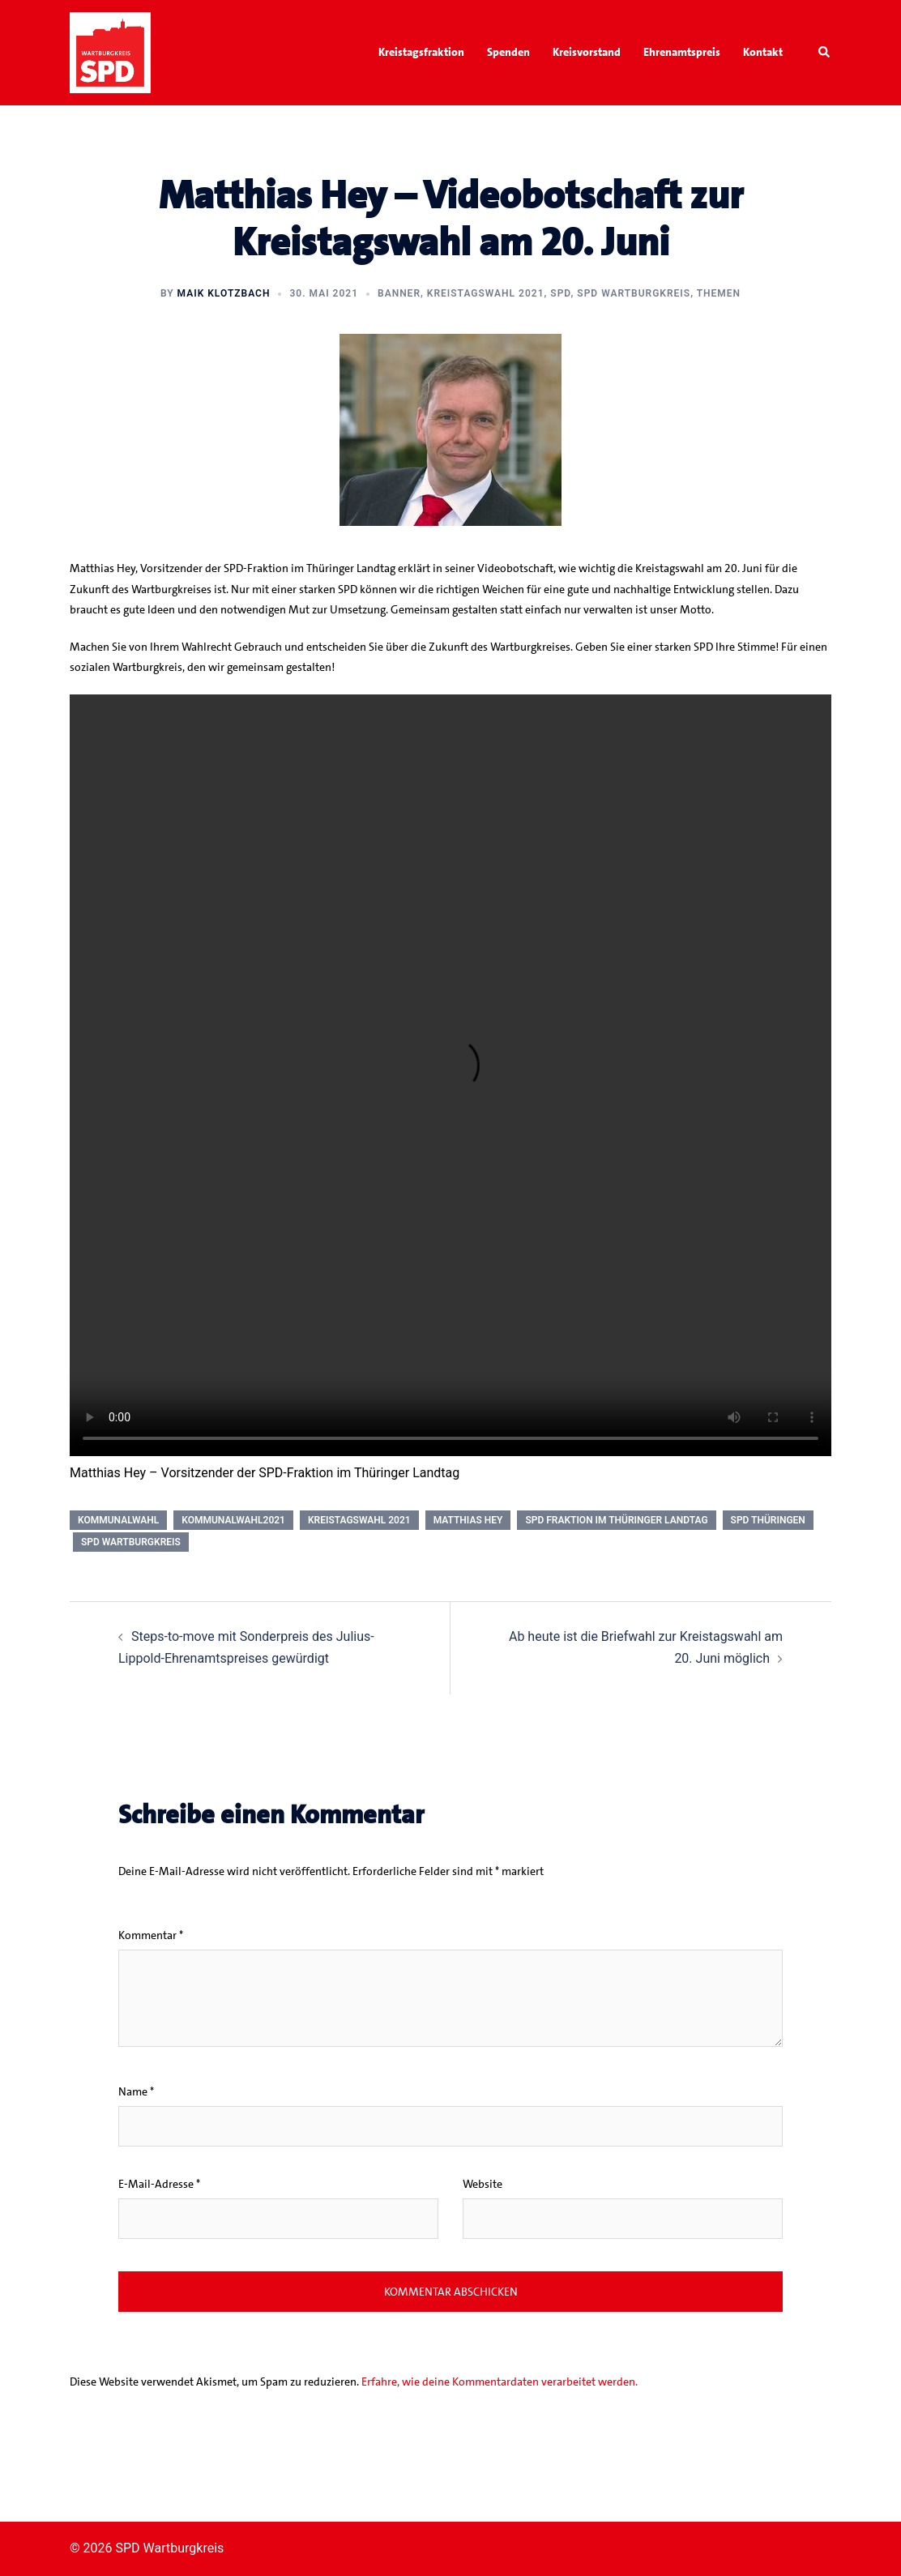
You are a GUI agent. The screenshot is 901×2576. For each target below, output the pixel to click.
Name (136, 2091)
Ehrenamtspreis (681, 52)
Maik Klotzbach (224, 293)
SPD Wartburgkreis (633, 293)
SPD (560, 293)
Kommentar (150, 1935)
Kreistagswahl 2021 (485, 293)
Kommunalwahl (118, 1520)
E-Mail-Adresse (159, 2184)
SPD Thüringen (768, 1520)
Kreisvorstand (587, 52)
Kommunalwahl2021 (233, 1520)
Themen (719, 293)
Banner (399, 293)
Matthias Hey (468, 1520)
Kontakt (763, 52)
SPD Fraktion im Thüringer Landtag (616, 1520)
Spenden (508, 52)
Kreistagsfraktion (421, 52)
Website (482, 2184)
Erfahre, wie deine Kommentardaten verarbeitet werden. (499, 2381)
